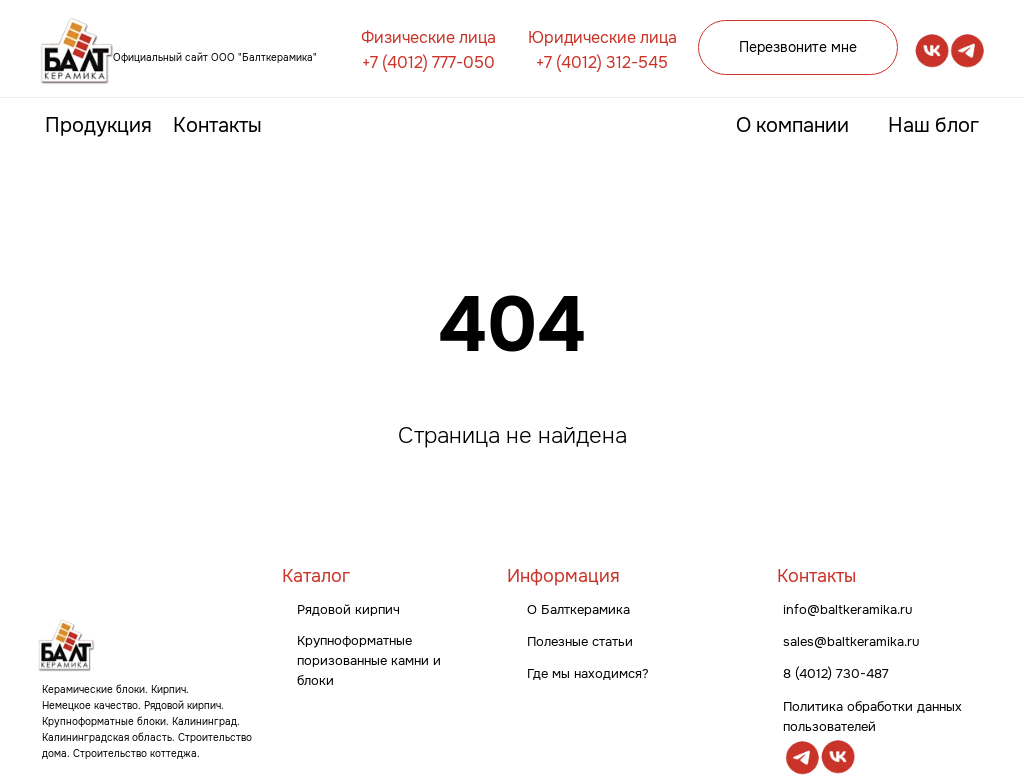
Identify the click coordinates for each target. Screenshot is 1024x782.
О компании (792, 125)
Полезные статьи (580, 641)
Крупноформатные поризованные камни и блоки (369, 660)
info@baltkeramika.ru (847, 609)
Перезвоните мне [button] (798, 47)
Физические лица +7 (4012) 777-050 (428, 50)
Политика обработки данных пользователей (872, 716)
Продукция (98, 125)
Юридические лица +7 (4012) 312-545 (602, 50)
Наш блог (933, 125)
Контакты (217, 125)
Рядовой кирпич (348, 609)
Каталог (316, 576)
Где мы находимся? (588, 673)
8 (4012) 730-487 (836, 673)
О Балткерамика (578, 609)
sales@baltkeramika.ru (851, 641)
